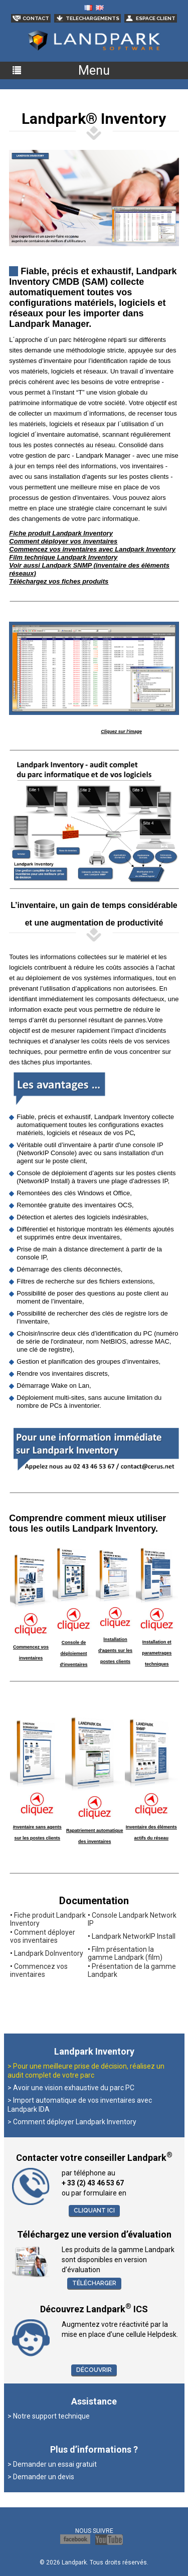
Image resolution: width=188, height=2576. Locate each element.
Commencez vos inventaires (39, 1970)
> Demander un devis (41, 2477)
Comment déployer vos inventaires (42, 1936)
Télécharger (94, 2283)
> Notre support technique (49, 2416)
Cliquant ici (94, 2210)
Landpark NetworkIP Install (133, 1936)
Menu (94, 70)
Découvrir (94, 2369)
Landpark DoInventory (48, 1953)
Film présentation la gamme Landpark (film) (125, 1953)
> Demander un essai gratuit (52, 2464)
